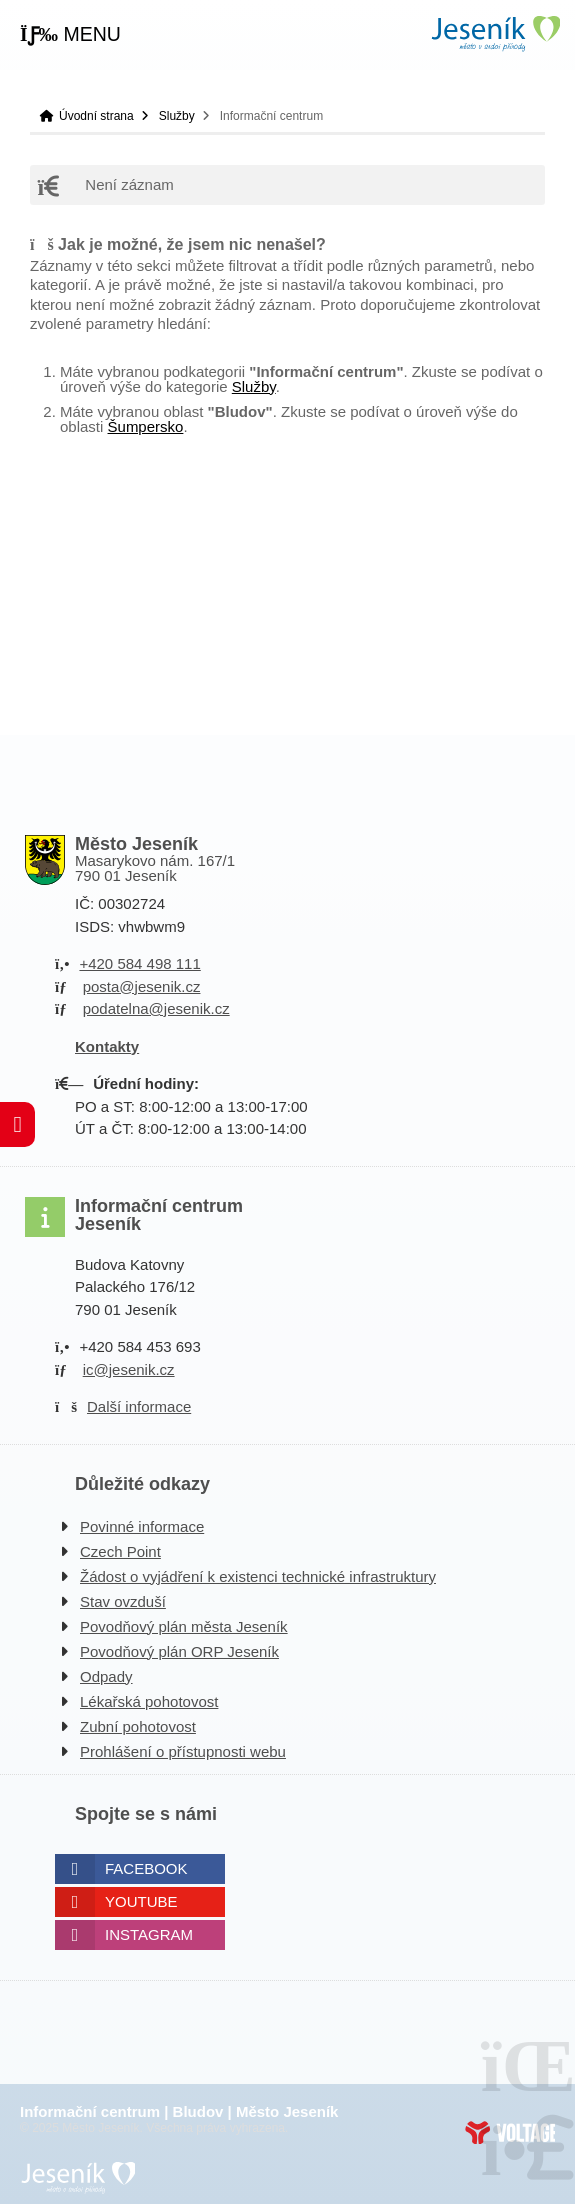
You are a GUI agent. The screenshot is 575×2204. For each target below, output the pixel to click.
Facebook (146, 1868)
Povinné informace (142, 1526)
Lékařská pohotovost (149, 1701)
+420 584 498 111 (139, 963)
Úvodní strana (495, 33)
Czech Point (120, 1551)
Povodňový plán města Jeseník (184, 1626)
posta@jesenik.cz (142, 986)
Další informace (139, 1406)
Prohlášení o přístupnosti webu (183, 1751)
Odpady (106, 1676)
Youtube (141, 1901)
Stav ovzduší (123, 1601)
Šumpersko (146, 426)
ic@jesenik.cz (129, 1369)
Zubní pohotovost (138, 1726)
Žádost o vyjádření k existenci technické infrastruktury (258, 1576)
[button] (70, 35)
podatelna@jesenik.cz (156, 1008)
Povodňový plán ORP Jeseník (179, 1651)
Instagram (149, 1934)
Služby (177, 116)
